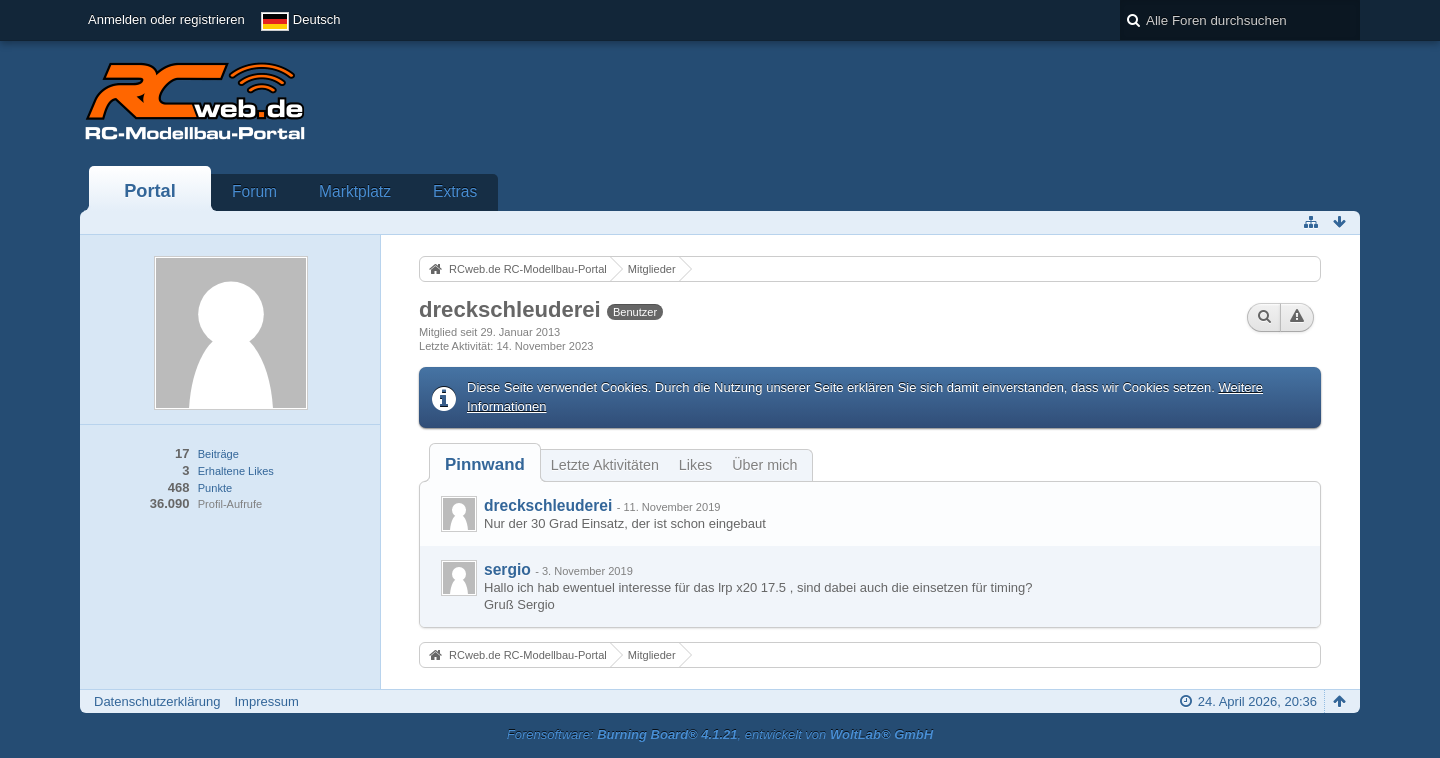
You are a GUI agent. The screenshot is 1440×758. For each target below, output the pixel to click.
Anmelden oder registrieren (166, 19)
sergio (507, 569)
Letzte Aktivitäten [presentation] (605, 465)
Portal (150, 191)
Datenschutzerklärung (157, 701)
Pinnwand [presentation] (485, 464)
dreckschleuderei (548, 505)
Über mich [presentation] (764, 465)
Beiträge (218, 454)
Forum (254, 191)
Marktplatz (355, 191)
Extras (455, 191)
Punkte (215, 488)
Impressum (266, 701)
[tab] (485, 464)
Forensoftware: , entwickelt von (720, 734)
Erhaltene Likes (236, 471)
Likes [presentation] (695, 465)
